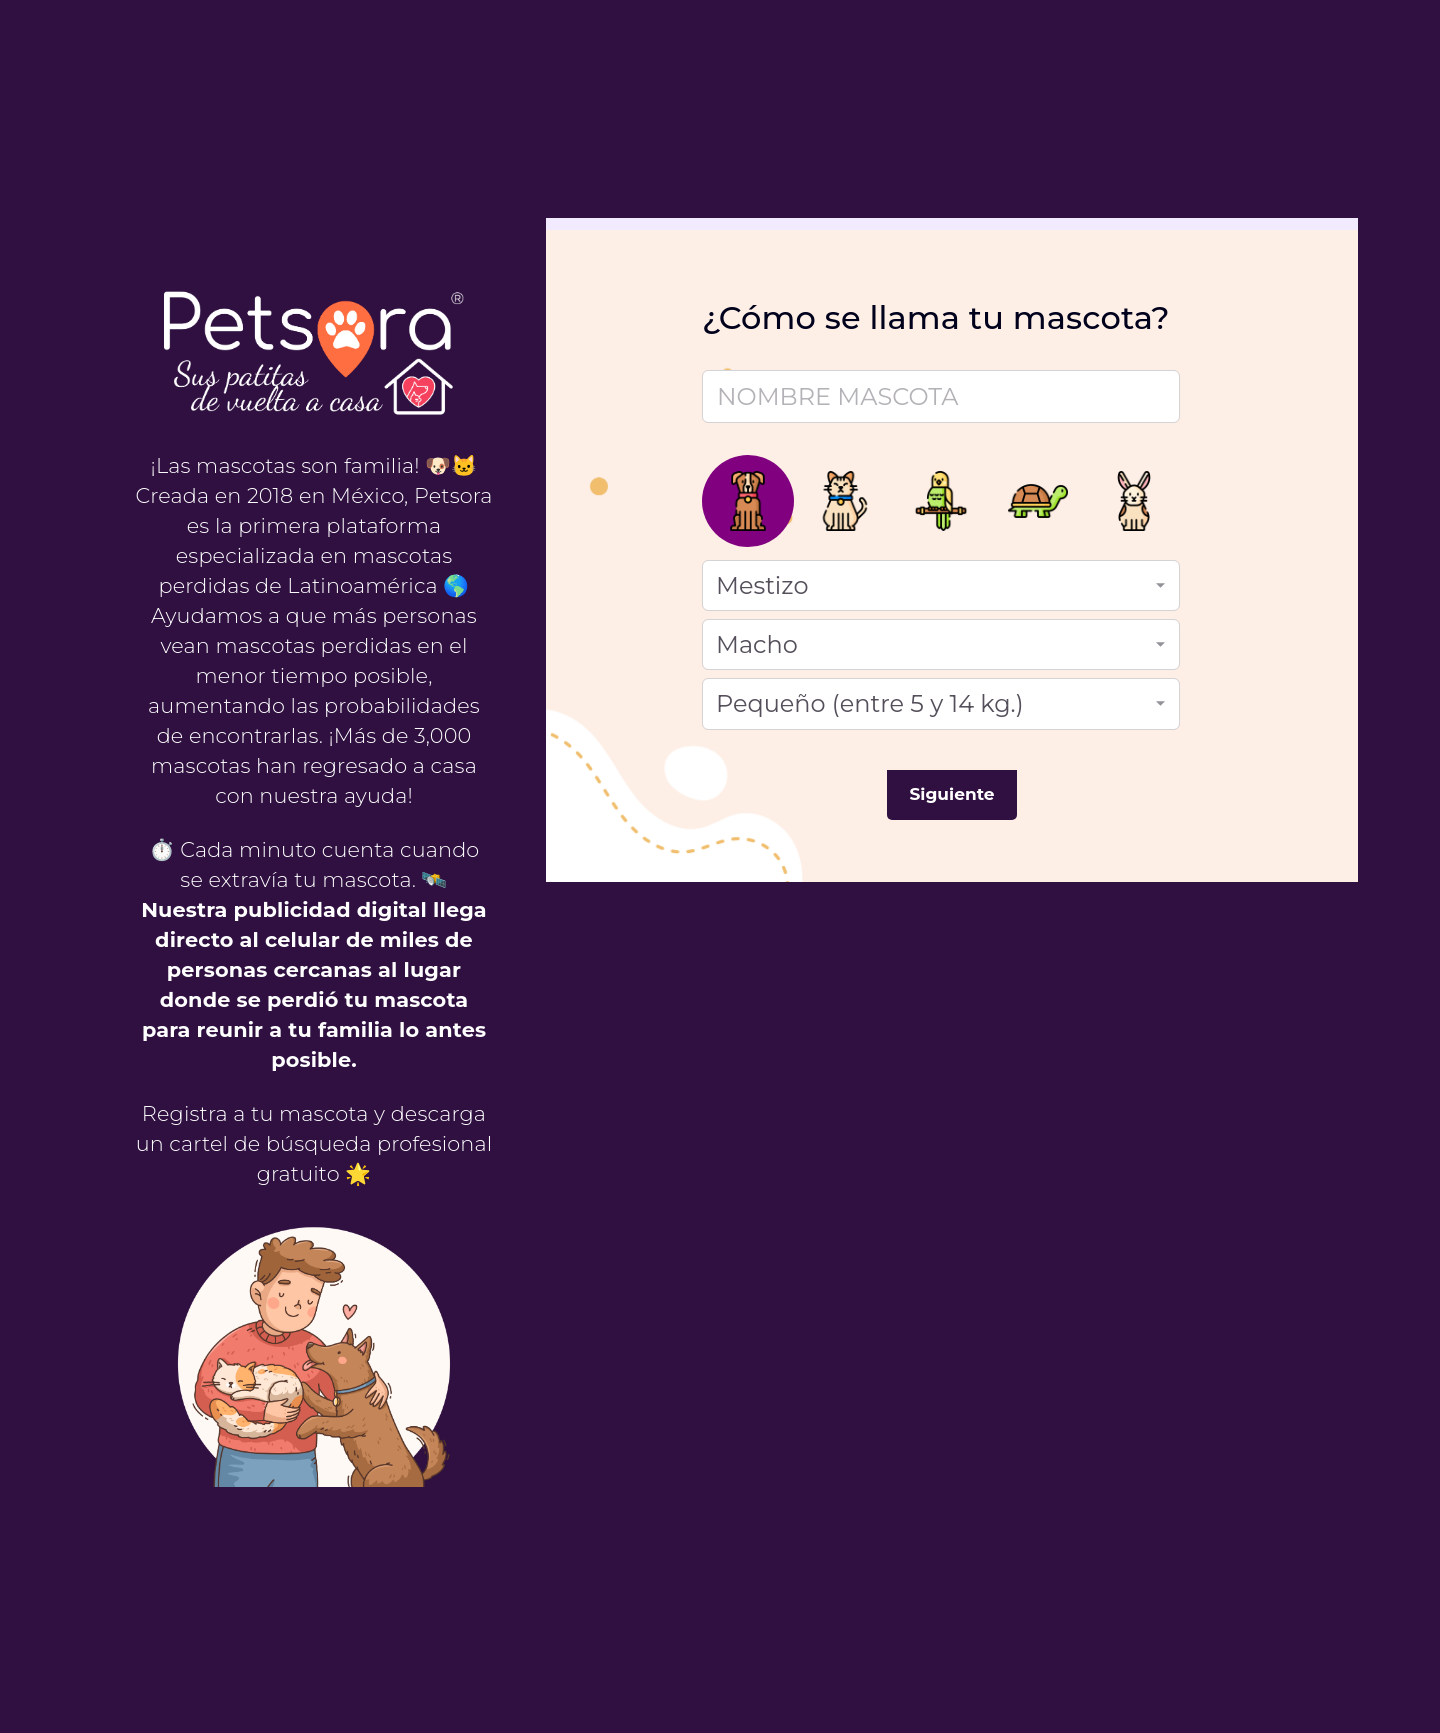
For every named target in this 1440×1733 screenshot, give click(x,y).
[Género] (941, 644)
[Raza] (941, 585)
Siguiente (952, 794)
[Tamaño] (941, 703)
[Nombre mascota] (941, 396)
